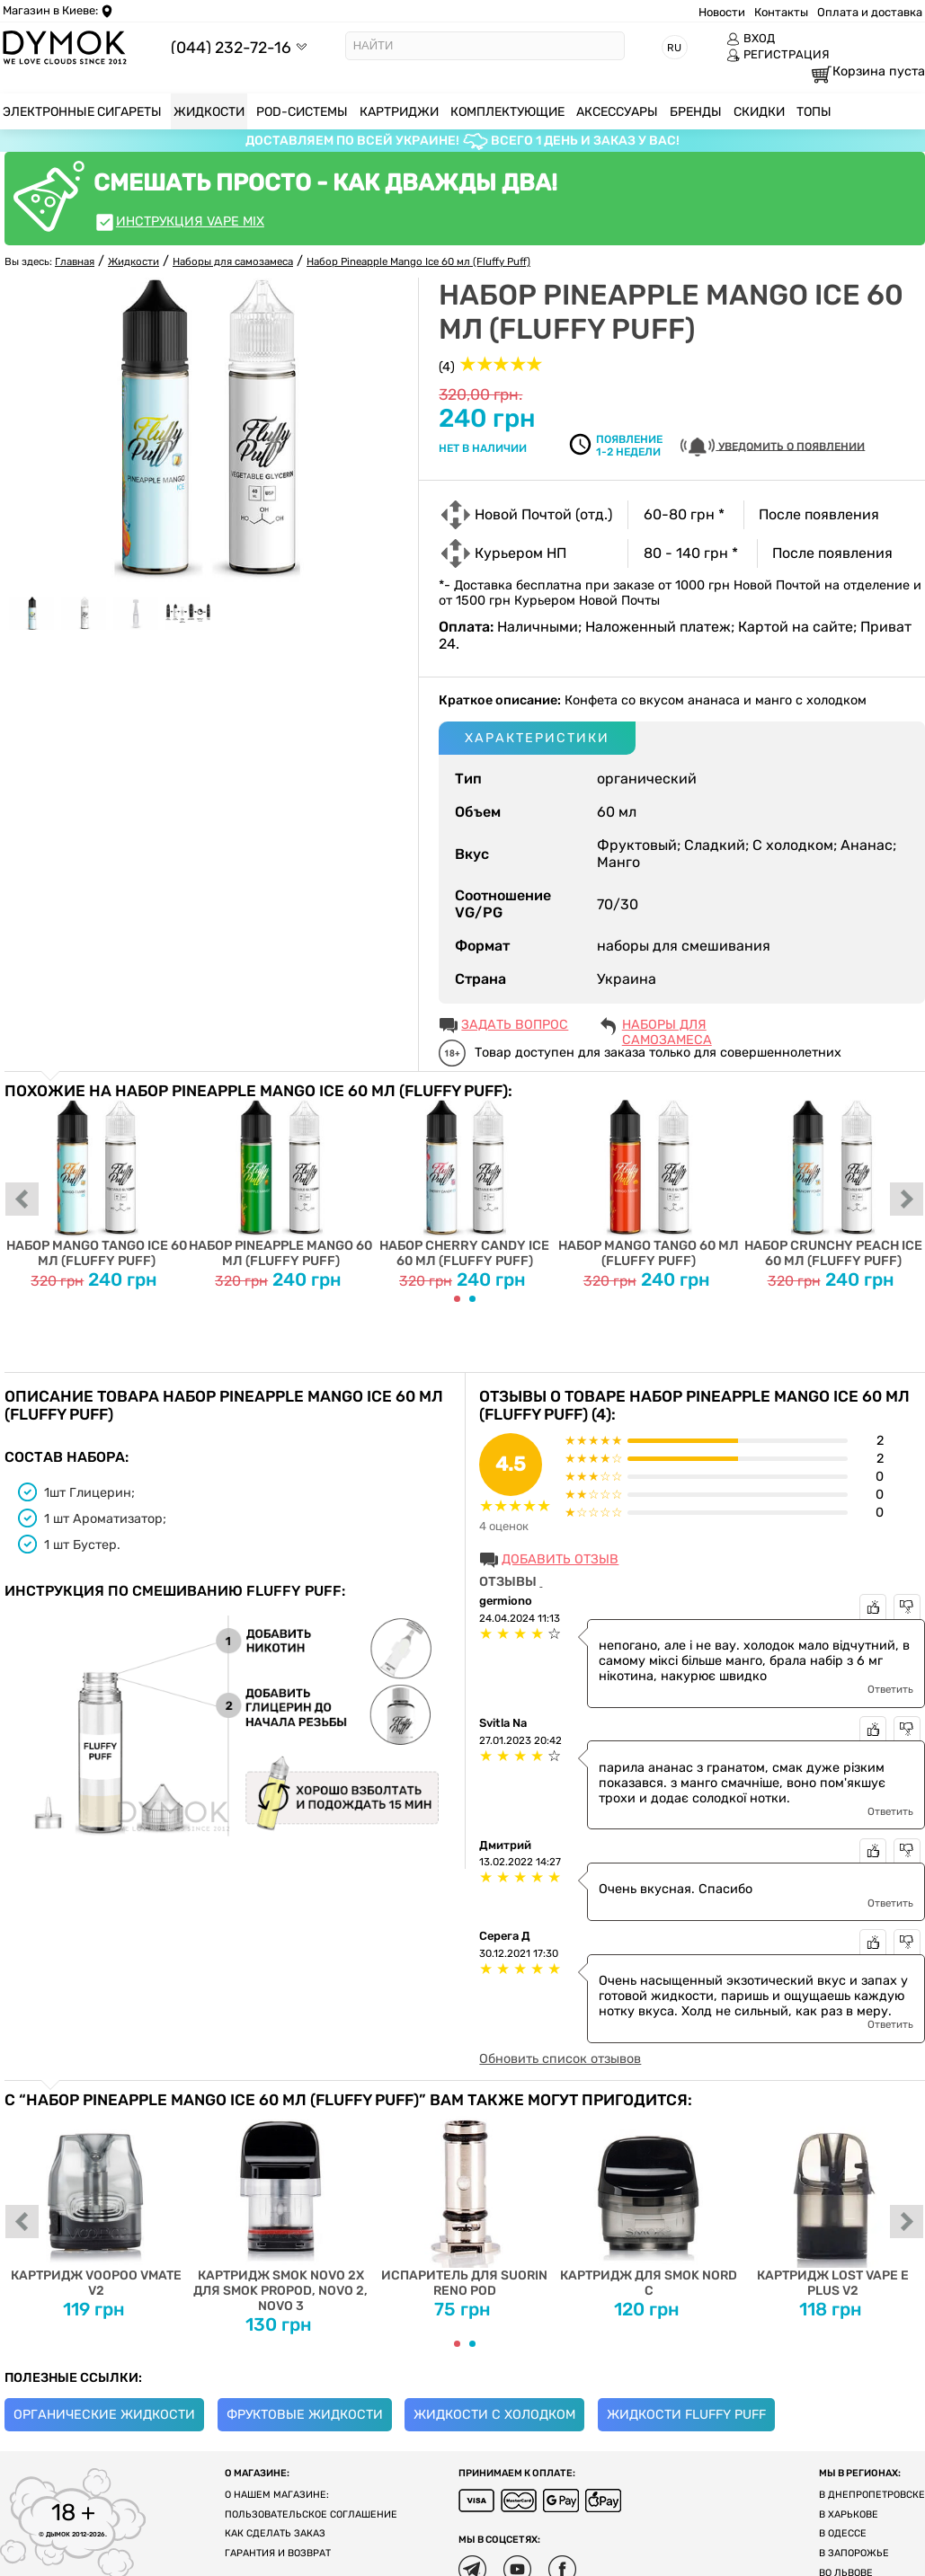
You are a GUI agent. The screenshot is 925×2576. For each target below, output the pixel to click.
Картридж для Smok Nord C (648, 2203)
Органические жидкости (104, 2414)
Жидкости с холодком (494, 2414)
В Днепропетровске (872, 2495)
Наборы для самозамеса (667, 1026)
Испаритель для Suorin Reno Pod (465, 2203)
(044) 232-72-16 (231, 47)
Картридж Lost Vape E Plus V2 (833, 2203)
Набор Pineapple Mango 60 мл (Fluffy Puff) (281, 1185)
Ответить (890, 1689)
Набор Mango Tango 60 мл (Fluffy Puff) (648, 1185)
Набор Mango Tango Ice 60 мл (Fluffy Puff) (96, 1185)
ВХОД (750, 38)
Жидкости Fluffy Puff (686, 2414)
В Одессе (843, 2533)
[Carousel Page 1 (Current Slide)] (457, 1299)
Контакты (781, 12)
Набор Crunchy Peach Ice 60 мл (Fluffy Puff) (833, 1185)
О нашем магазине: (277, 2495)
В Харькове (848, 2514)
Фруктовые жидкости (305, 2414)
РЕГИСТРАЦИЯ (778, 55)
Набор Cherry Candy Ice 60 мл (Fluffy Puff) (465, 1185)
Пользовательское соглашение (311, 2514)
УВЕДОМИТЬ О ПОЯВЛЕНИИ (772, 447)
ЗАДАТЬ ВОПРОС (514, 1024)
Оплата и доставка (869, 12)
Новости (721, 12)
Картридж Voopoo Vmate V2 (96, 2203)
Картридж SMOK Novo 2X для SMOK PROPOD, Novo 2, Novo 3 (281, 2211)
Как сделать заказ (275, 2533)
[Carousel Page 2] (472, 1299)
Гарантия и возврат (278, 2553)
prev (22, 1200)
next (907, 1200)
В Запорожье (854, 2553)
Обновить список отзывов (560, 2059)
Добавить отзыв (560, 1559)
